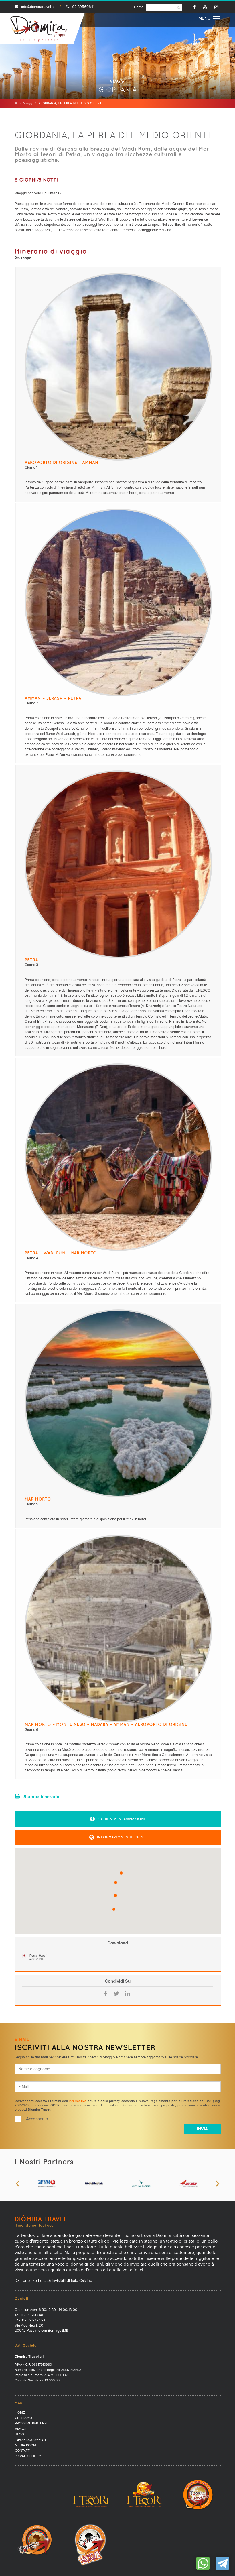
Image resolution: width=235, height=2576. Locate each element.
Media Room (25, 2445)
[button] (118, 1819)
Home (20, 2412)
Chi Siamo (23, 2418)
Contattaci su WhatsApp (203, 2563)
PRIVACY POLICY (28, 2456)
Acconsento (37, 2119)
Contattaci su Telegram (222, 2563)
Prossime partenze (31, 2423)
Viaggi (28, 103)
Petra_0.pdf (37, 1955)
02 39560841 (80, 7)
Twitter (116, 1993)
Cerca (138, 7)
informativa (77, 2101)
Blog (19, 2434)
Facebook (105, 1993)
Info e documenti (30, 2440)
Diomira (39, 29)
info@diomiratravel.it (34, 7)
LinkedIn (127, 1993)
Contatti (23, 2451)
